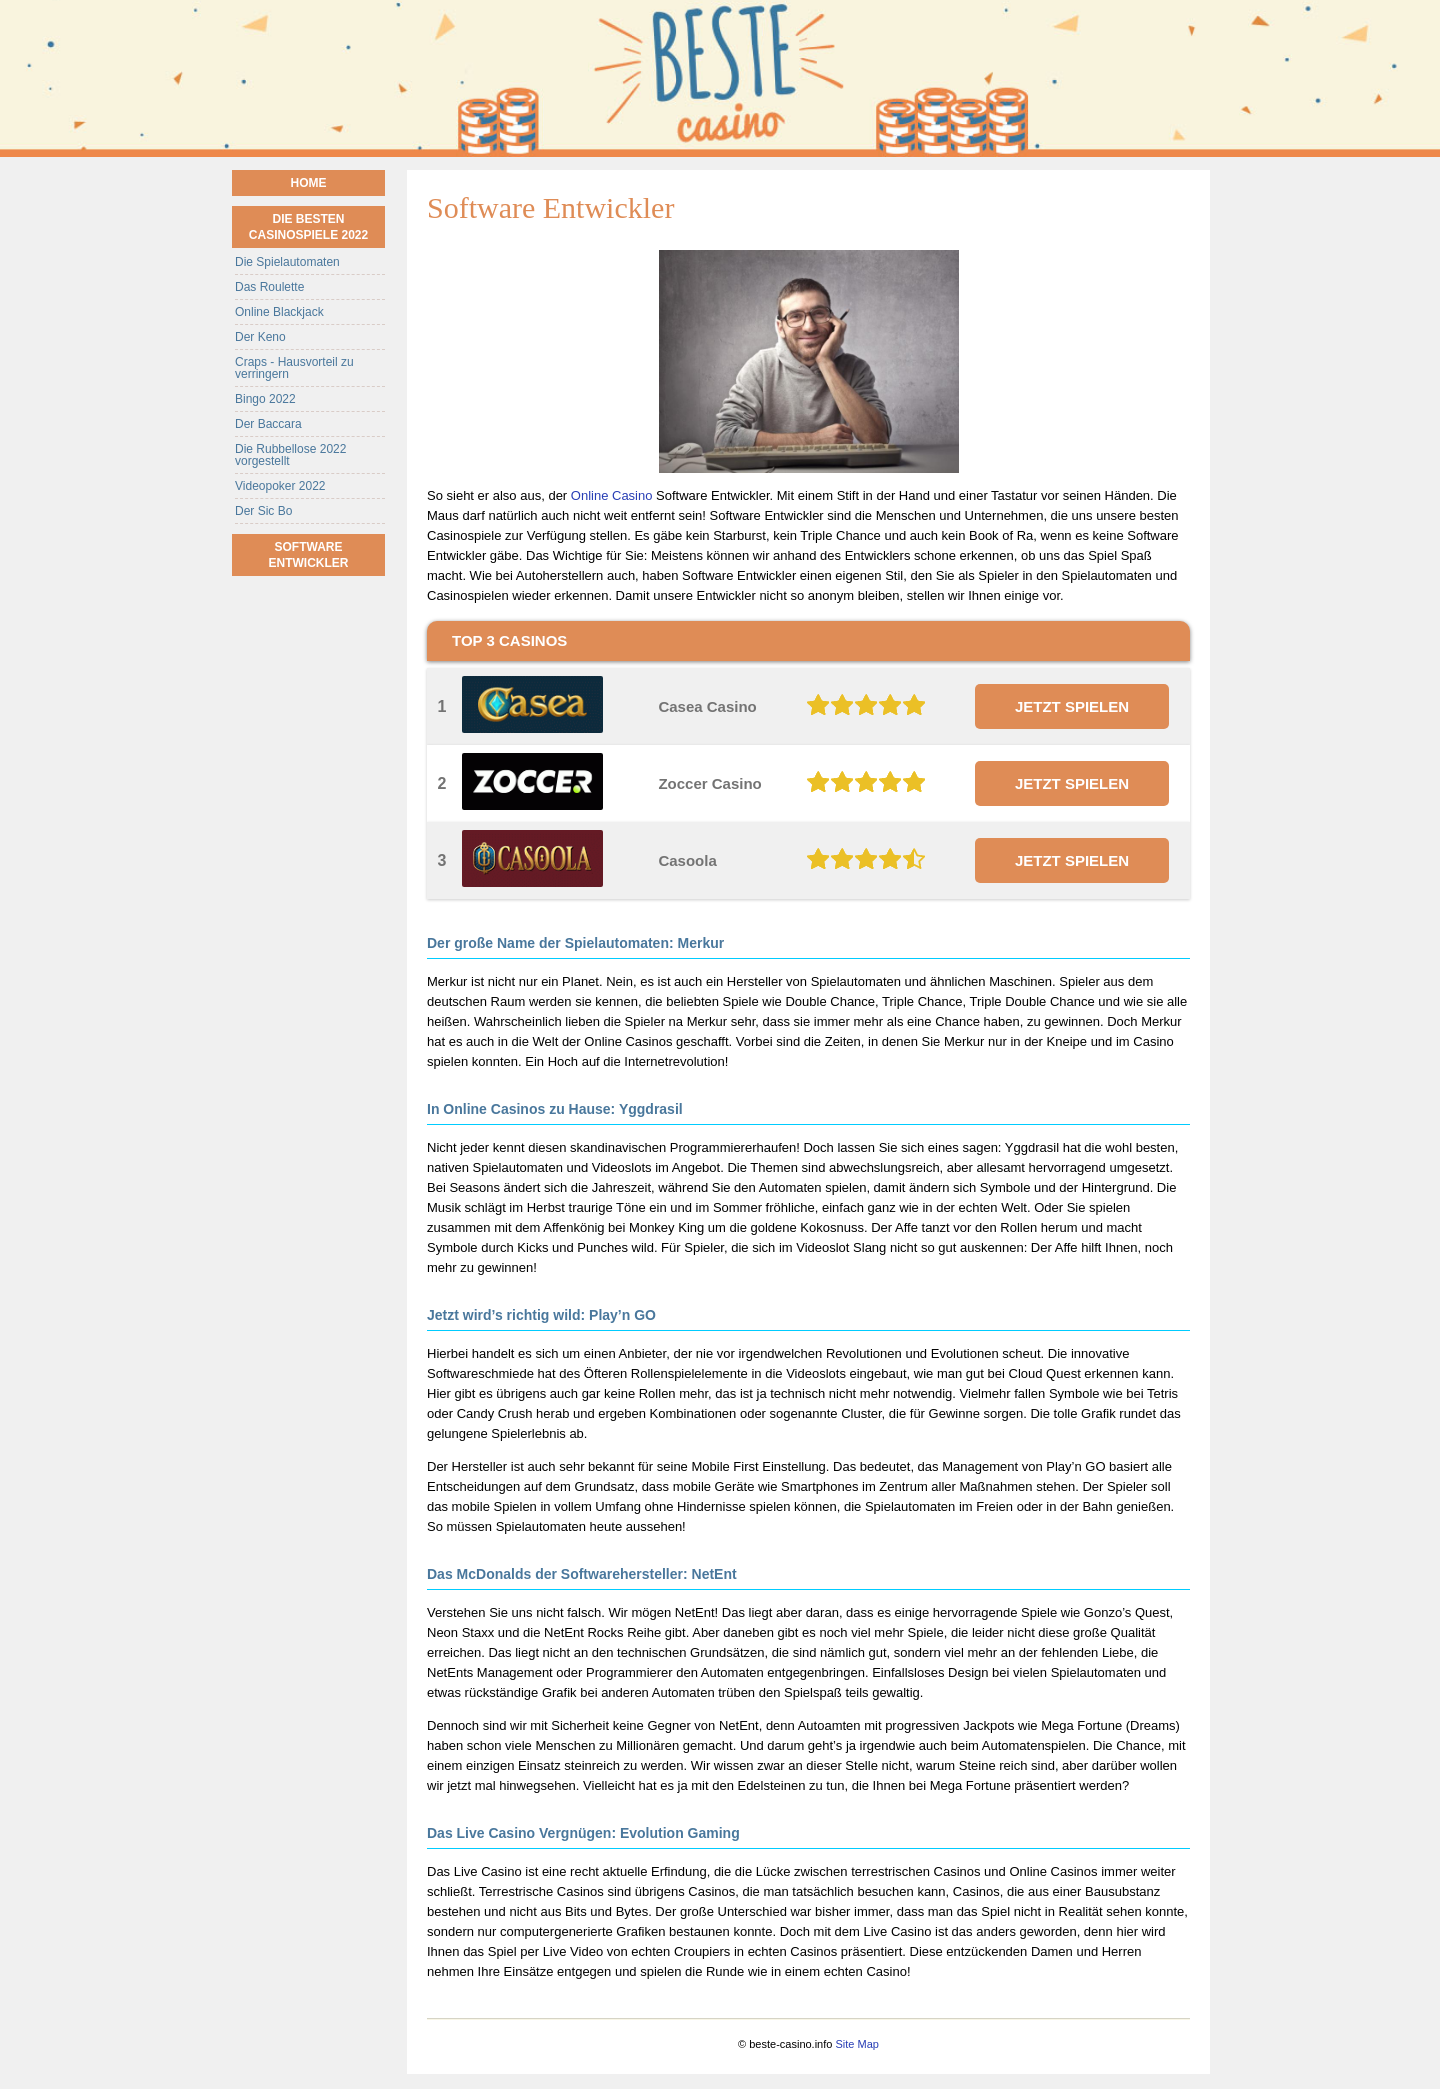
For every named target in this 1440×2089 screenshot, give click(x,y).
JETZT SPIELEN (1072, 706)
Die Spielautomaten (287, 262)
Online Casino (612, 495)
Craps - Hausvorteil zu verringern (294, 368)
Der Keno (260, 337)
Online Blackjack (279, 312)
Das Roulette (269, 287)
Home (309, 183)
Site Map (856, 2044)
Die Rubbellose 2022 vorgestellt (290, 455)
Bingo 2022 (265, 399)
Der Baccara (268, 424)
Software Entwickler (309, 555)
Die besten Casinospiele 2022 (308, 227)
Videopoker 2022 (280, 486)
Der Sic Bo (263, 511)
